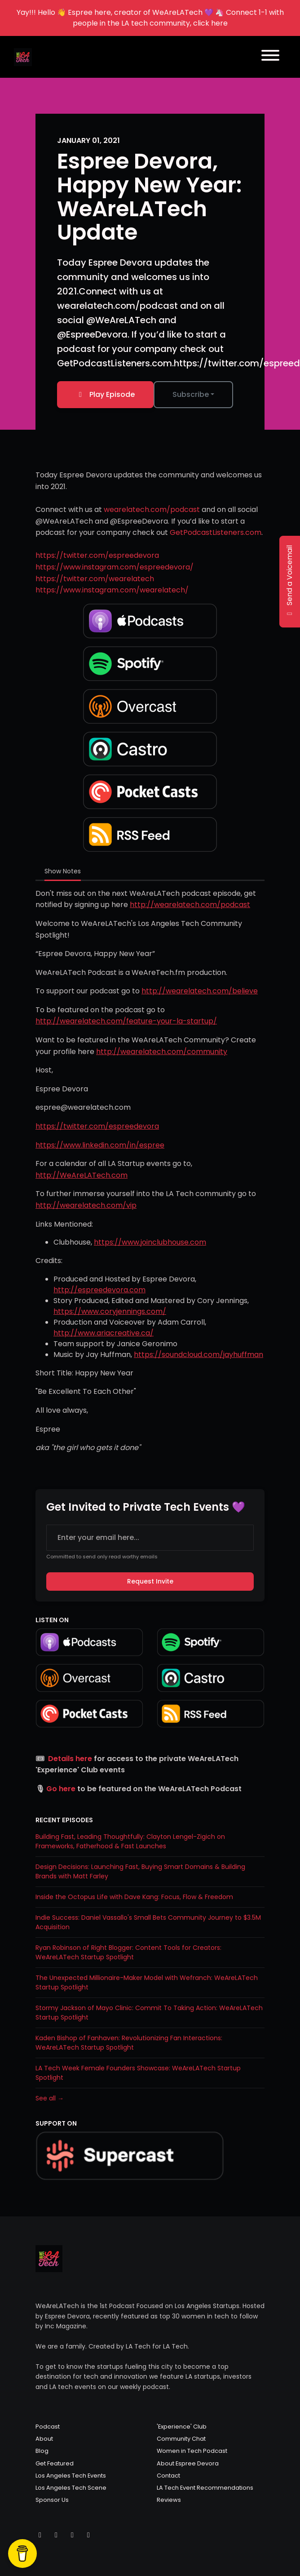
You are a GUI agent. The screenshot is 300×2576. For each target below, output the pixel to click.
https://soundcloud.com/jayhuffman (198, 1354)
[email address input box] (150, 1538)
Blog (42, 2451)
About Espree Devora (188, 2463)
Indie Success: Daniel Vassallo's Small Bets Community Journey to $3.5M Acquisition (148, 1922)
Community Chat (181, 2439)
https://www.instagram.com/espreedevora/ (114, 567)
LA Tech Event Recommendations (205, 2487)
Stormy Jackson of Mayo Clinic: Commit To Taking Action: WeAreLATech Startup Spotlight (149, 2012)
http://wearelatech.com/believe (199, 991)
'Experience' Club (182, 2426)
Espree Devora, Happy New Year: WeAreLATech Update (149, 196)
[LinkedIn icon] (88, 2535)
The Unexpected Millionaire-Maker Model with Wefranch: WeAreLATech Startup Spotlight (146, 1982)
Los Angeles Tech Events (70, 2475)
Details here (70, 1758)
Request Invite (150, 1581)
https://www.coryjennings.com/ (109, 1311)
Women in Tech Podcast (192, 2451)
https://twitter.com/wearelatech (94, 579)
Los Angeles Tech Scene (70, 2487)
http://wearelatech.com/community (161, 1051)
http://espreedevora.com (99, 1290)
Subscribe (190, 394)
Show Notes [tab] (62, 871)
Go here (60, 1789)
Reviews (169, 2500)
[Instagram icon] (56, 2535)
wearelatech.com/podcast (152, 509)
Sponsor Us (52, 2500)
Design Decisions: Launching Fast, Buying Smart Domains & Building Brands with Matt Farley (140, 1871)
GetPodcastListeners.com (215, 532)
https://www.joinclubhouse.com (150, 1242)
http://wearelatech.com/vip (86, 1205)
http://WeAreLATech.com (81, 1175)
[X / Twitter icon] (39, 2535)
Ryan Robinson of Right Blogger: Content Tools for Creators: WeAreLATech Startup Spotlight (128, 1952)
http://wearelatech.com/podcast (190, 904)
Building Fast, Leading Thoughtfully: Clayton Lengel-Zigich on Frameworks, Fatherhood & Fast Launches (130, 1841)
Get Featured (54, 2463)
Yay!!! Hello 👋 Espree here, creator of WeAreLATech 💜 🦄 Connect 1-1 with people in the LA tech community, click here (150, 17)
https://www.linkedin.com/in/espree (99, 1145)
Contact (168, 2475)
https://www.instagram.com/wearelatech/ (112, 590)
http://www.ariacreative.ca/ (103, 1333)
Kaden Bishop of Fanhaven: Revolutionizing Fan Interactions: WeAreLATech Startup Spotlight (128, 2042)
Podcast (47, 2426)
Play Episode (105, 394)
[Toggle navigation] (270, 57)
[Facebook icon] (72, 2535)
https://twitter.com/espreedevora (97, 555)
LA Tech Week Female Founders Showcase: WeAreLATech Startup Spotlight (138, 2073)
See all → (49, 2098)
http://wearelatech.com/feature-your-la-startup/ (126, 1021)
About (44, 2439)
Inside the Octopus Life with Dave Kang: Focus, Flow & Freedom (134, 1896)
